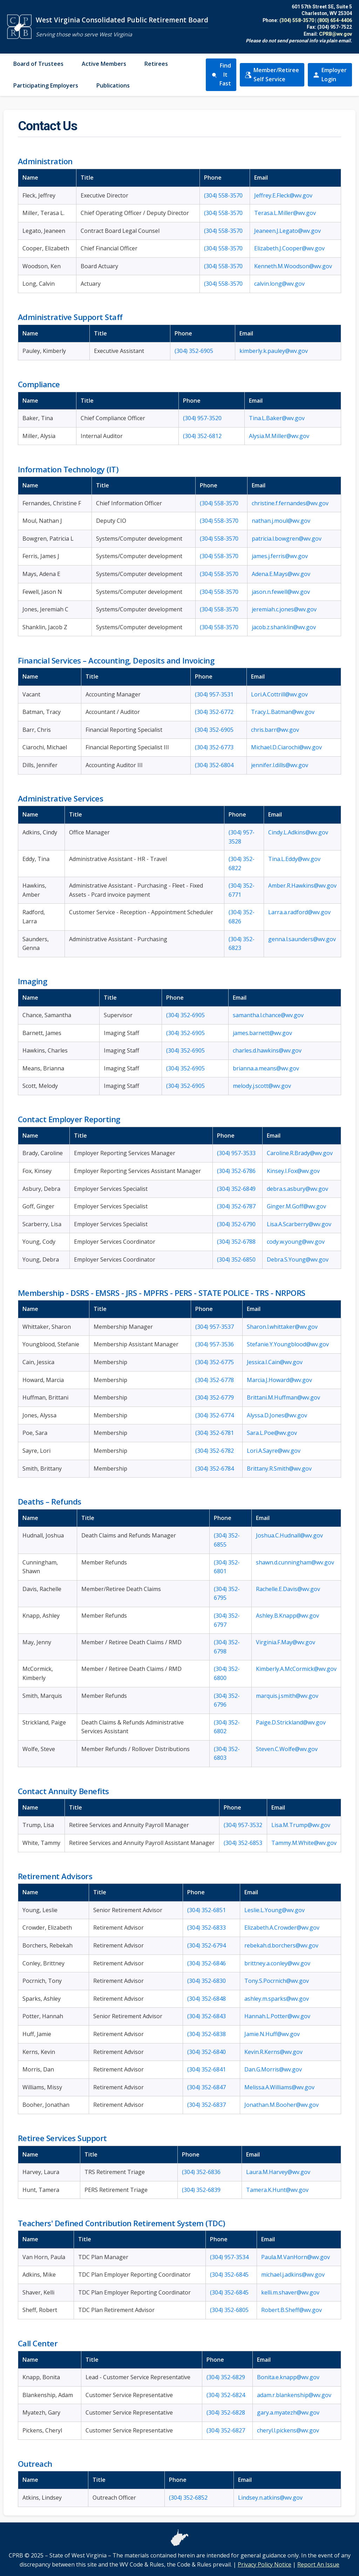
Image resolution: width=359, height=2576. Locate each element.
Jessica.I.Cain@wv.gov (275, 1362)
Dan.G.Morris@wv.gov (273, 2069)
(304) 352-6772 (214, 712)
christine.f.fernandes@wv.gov (290, 503)
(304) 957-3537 (214, 1327)
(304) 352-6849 (236, 1189)
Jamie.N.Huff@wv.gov (272, 2034)
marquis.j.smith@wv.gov (287, 1696)
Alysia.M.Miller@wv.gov (279, 436)
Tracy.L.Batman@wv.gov (282, 712)
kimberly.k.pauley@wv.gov (273, 351)
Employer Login (330, 74)
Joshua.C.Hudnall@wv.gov (289, 1535)
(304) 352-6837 (206, 2105)
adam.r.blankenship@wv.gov (294, 2395)
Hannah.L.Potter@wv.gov (277, 2016)
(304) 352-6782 (214, 1450)
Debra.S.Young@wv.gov (297, 1259)
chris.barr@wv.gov (275, 730)
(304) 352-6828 (225, 2412)
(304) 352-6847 (206, 2087)
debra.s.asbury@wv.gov (297, 1189)
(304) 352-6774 (214, 1415)
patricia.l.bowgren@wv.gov (286, 538)
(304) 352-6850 (236, 1259)
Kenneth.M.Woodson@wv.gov (293, 266)
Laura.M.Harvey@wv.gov (278, 2172)
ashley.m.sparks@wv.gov (276, 1998)
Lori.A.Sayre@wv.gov (273, 1450)
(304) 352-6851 (206, 1910)
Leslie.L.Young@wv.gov (274, 1910)
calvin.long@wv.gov (279, 283)
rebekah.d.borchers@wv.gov (281, 1945)
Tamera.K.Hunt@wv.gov (277, 2190)
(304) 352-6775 (214, 1362)
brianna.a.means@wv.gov (266, 1068)
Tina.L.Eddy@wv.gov (294, 859)
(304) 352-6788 (236, 1241)
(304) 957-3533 (236, 1153)
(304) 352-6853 (243, 1843)
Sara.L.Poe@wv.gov (272, 1433)
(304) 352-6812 (202, 436)
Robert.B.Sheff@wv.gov (291, 2310)
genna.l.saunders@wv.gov (302, 939)
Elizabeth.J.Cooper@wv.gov (289, 248)
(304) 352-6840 (206, 2052)
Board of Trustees (38, 64)
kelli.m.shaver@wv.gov (290, 2292)
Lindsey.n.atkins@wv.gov (270, 2497)
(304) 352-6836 (201, 2172)
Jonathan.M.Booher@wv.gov (281, 2105)
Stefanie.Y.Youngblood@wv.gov (288, 1344)
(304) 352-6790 (236, 1224)
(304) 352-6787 (236, 1206)
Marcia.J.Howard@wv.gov (279, 1380)
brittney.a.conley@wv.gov (277, 1963)
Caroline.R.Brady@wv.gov (300, 1153)
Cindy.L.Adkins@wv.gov (298, 832)
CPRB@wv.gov (335, 34)
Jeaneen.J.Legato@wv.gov (287, 231)
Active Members (104, 64)
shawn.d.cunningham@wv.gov (295, 1562)
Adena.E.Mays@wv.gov (281, 574)
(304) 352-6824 (225, 2395)
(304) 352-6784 (214, 1468)
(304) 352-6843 (206, 2016)
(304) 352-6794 (206, 1945)
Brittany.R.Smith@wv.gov (279, 1468)
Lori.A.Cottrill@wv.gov (279, 694)
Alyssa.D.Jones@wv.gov (277, 1415)
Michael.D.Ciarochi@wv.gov (286, 747)
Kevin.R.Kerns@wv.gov (273, 2052)
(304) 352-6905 (194, 351)
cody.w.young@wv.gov (296, 1241)
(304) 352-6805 (229, 2310)
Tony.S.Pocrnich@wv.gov (276, 1981)
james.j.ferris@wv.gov (280, 556)
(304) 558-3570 (296, 20)
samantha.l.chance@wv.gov (268, 1015)
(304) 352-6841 (206, 2069)
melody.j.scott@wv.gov (262, 1086)
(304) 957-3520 (202, 418)
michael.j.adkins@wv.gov (293, 2274)
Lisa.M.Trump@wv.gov (300, 1825)
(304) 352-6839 (201, 2190)
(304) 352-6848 (206, 1998)
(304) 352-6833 (206, 1927)
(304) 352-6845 (229, 2274)
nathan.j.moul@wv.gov (281, 521)
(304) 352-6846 (206, 1963)
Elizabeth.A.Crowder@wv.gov (281, 1927)
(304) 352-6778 (214, 1380)
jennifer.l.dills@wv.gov (279, 765)
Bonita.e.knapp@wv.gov (288, 2377)
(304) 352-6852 (188, 2497)
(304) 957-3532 (243, 1825)
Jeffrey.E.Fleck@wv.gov (283, 195)
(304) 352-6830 (206, 1981)
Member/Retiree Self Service (272, 74)
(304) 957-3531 (214, 694)
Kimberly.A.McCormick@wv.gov (296, 1669)
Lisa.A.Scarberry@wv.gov (299, 1224)
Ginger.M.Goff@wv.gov (296, 1206)
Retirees (156, 64)
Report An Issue (318, 2564)
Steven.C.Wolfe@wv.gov (287, 1749)
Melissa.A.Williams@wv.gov (279, 2087)
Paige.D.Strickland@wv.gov (291, 1722)
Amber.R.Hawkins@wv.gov (302, 885)
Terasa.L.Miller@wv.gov (285, 213)
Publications (113, 85)
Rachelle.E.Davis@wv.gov (288, 1589)
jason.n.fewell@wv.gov (281, 592)
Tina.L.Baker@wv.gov (277, 418)
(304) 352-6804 (214, 765)
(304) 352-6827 (225, 2430)
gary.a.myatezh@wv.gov (288, 2412)
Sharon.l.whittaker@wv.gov (282, 1327)
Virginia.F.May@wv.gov (285, 1642)
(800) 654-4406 (334, 20)
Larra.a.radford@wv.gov (299, 912)
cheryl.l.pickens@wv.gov (288, 2430)
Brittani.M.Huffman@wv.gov (283, 1397)
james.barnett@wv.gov (262, 1033)
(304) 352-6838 (206, 2034)
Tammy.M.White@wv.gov (304, 1843)
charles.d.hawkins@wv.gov (267, 1050)
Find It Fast (221, 74)
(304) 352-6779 (214, 1397)
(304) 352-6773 (214, 747)
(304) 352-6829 (225, 2377)
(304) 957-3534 (229, 2257)
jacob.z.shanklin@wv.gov (284, 627)
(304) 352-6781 (214, 1433)
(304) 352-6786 (236, 1171)
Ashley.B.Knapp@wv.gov (287, 1615)
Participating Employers (45, 85)
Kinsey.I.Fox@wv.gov (293, 1171)
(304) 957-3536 (214, 1344)
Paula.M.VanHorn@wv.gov (295, 2257)
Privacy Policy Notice (264, 2564)
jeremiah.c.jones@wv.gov (284, 609)
